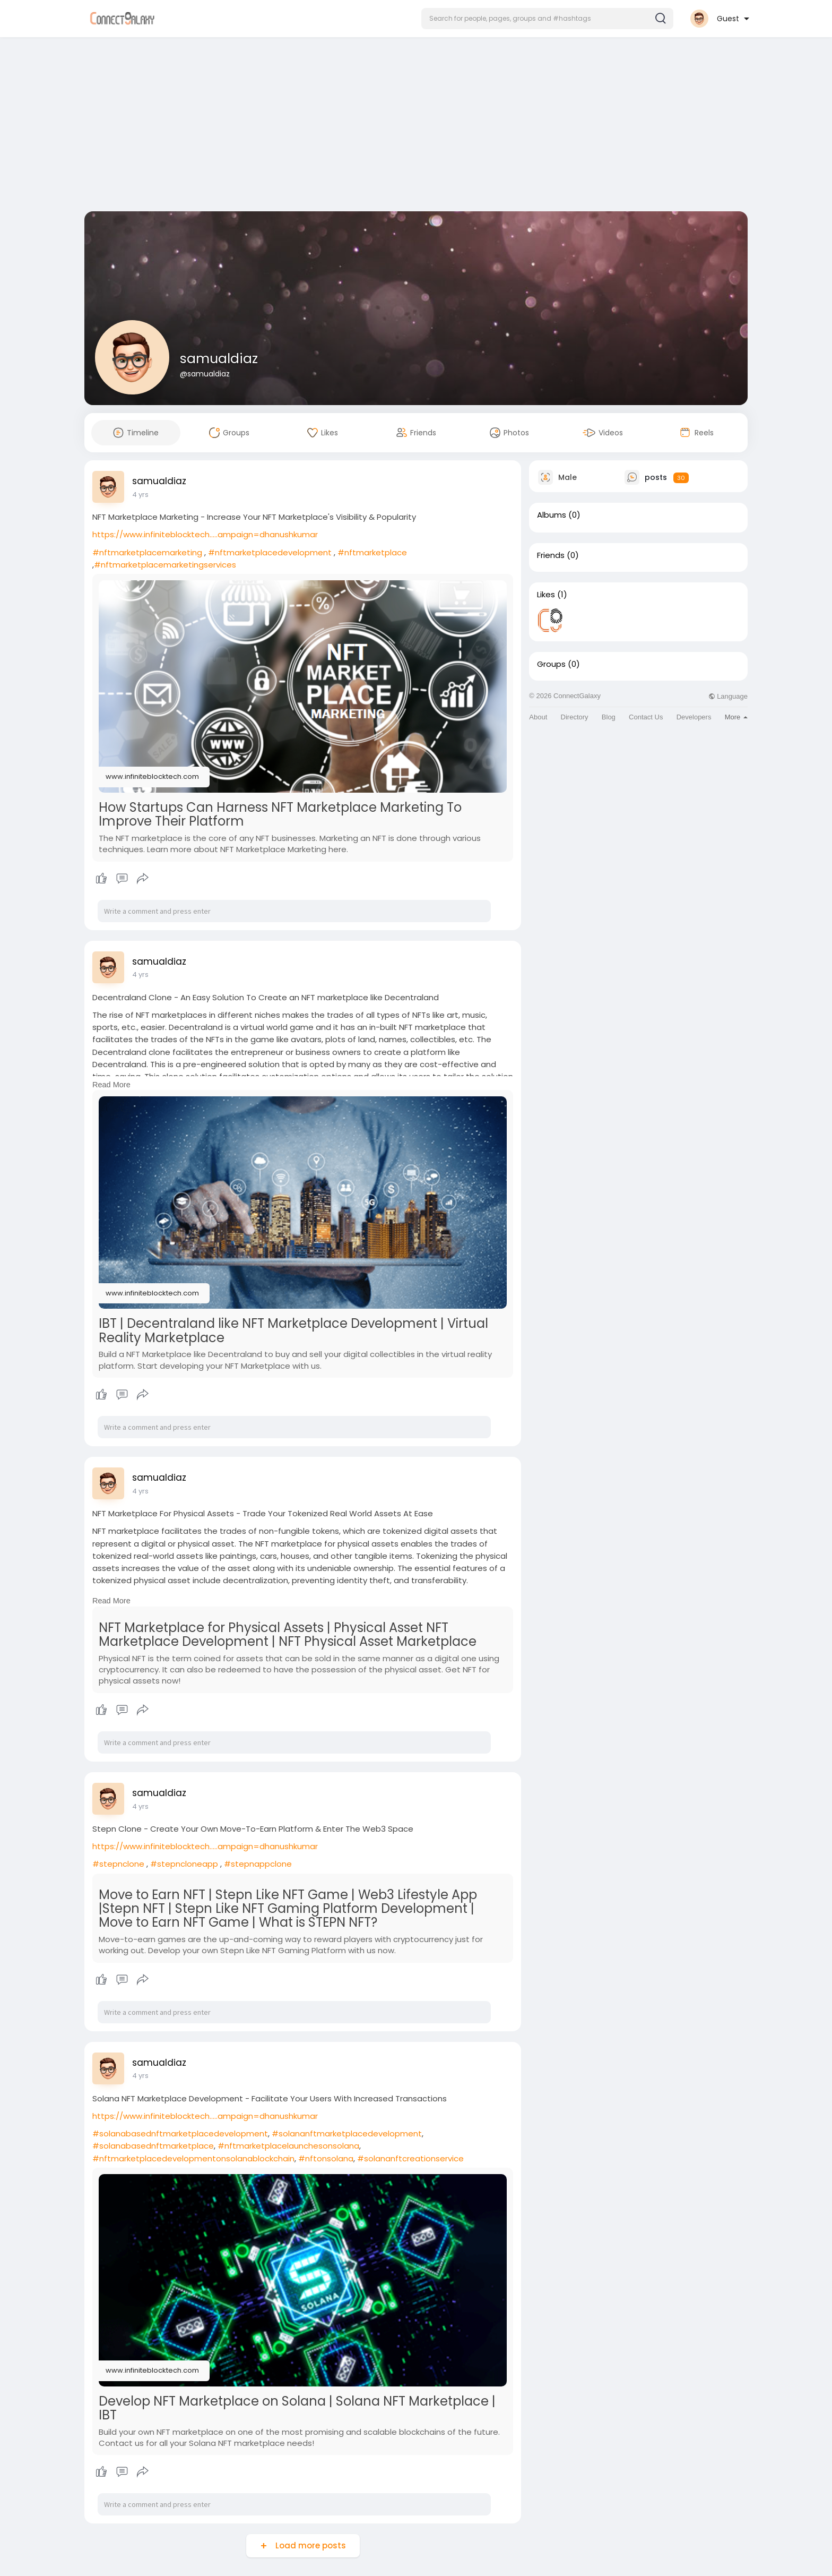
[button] (547, 18)
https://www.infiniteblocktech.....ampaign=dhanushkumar (205, 534)
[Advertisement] (416, 126)
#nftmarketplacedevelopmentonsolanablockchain (193, 2158)
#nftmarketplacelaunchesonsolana (288, 2145)
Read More (111, 1084)
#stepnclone (118, 1863)
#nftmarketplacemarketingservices (165, 564)
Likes (546, 594)
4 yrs (140, 495)
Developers (694, 717)
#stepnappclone (258, 1863)
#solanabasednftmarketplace (153, 2145)
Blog (609, 717)
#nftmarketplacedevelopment (270, 552)
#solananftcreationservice (410, 2158)
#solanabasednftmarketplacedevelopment (180, 2133)
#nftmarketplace (372, 552)
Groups (551, 664)
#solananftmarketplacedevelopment (347, 2133)
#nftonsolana (325, 2158)
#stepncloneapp (184, 1863)
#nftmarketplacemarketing (147, 552)
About (538, 717)
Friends (551, 555)
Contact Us (646, 717)
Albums (551, 515)
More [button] (736, 717)
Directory (574, 717)
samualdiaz (219, 358)
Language (728, 696)
